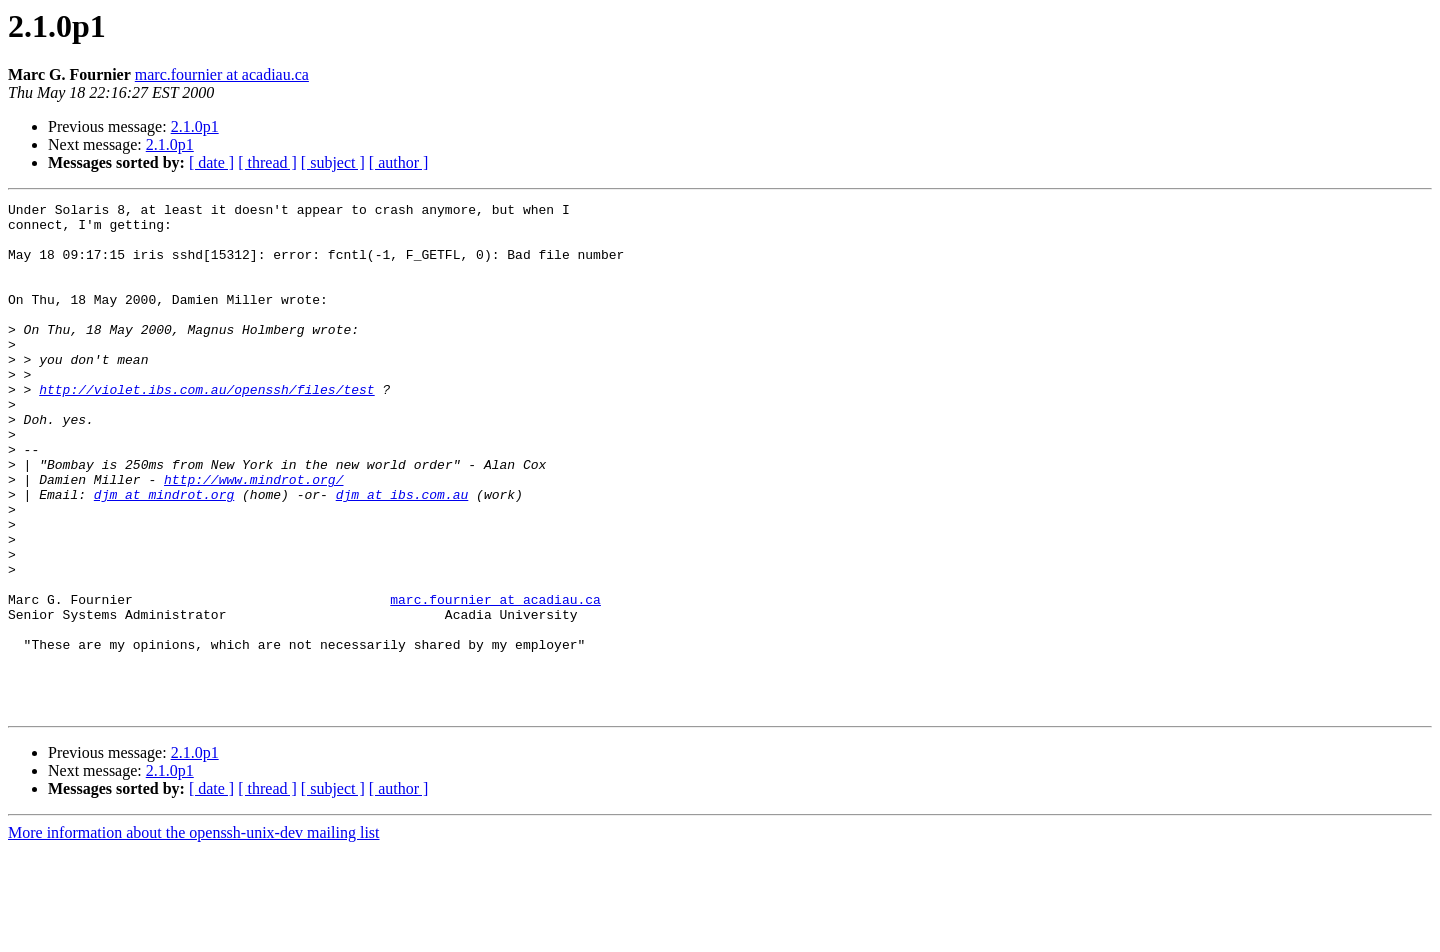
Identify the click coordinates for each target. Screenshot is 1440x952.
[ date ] (211, 162)
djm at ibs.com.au (402, 554)
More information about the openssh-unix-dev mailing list (194, 934)
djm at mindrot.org (164, 554)
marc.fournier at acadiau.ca (222, 74)
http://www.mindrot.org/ (253, 536)
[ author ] (399, 162)
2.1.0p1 (195, 126)
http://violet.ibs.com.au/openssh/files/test (206, 428)
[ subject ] (333, 162)
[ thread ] (267, 162)
